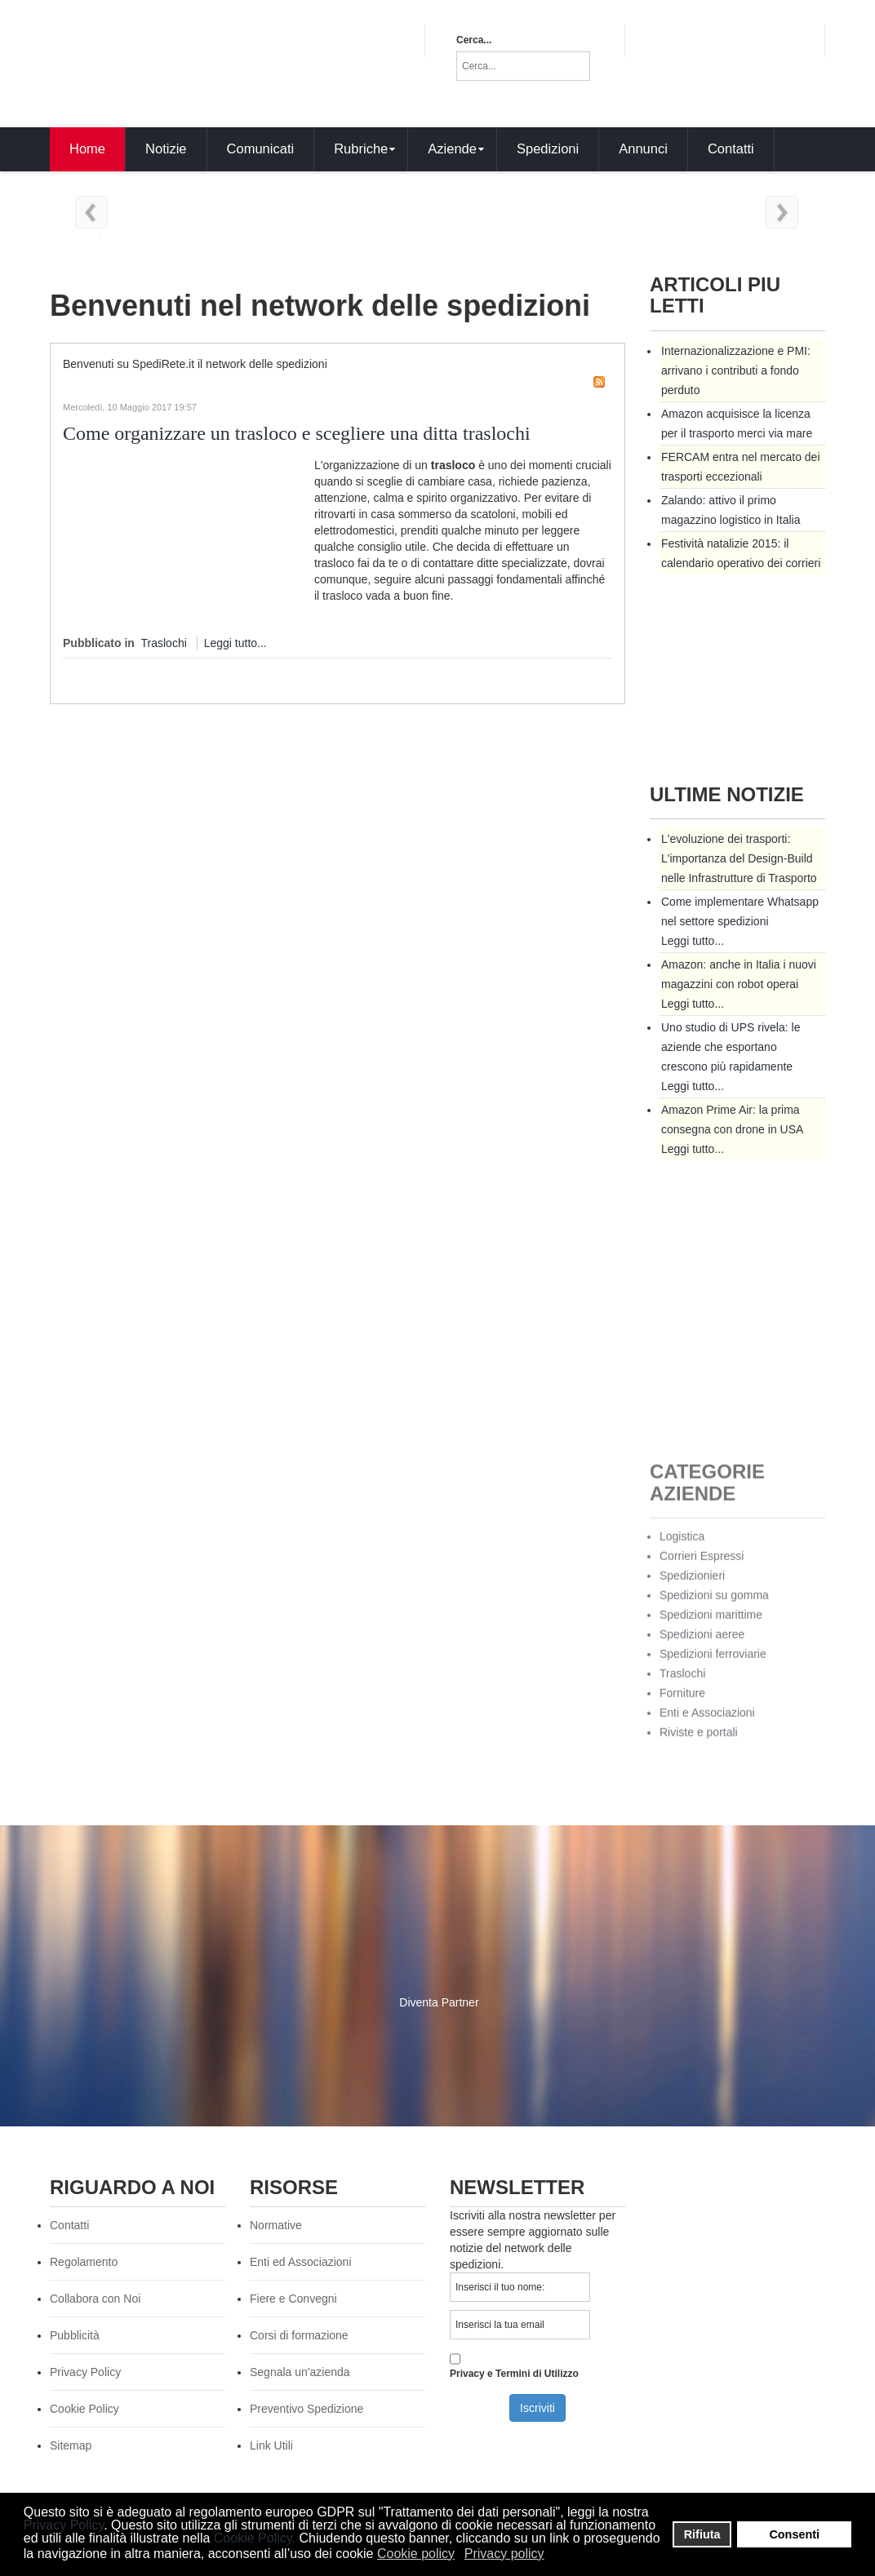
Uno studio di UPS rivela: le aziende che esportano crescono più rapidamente (730, 1047)
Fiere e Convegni (293, 2298)
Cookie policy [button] (416, 2553)
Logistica (682, 1547)
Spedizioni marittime (711, 1626)
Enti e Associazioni (707, 1724)
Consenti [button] (794, 2534)
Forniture (682, 1704)
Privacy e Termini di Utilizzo (514, 2365)
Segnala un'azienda (300, 2372)
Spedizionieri (692, 1587)
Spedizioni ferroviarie (713, 1665)
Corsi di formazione (299, 2335)
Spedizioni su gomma (714, 1606)
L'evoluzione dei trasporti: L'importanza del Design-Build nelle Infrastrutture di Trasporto (739, 858)
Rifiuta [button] (702, 2534)
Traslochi (164, 643)
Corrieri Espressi (702, 1567)
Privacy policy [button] (504, 2553)
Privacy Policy (64, 2525)
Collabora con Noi (95, 2298)
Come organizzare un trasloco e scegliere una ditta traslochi (297, 433)
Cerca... (473, 40)
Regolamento (84, 2261)
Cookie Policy (253, 2538)
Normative (276, 2225)
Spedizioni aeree (702, 1645)
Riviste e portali (699, 1743)
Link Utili (271, 2445)
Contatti (69, 2225)
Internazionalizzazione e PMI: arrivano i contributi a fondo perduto (736, 370)
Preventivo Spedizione (306, 2408)
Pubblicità (75, 2335)
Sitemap (70, 2445)
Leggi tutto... (235, 643)
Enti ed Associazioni (301, 2261)
